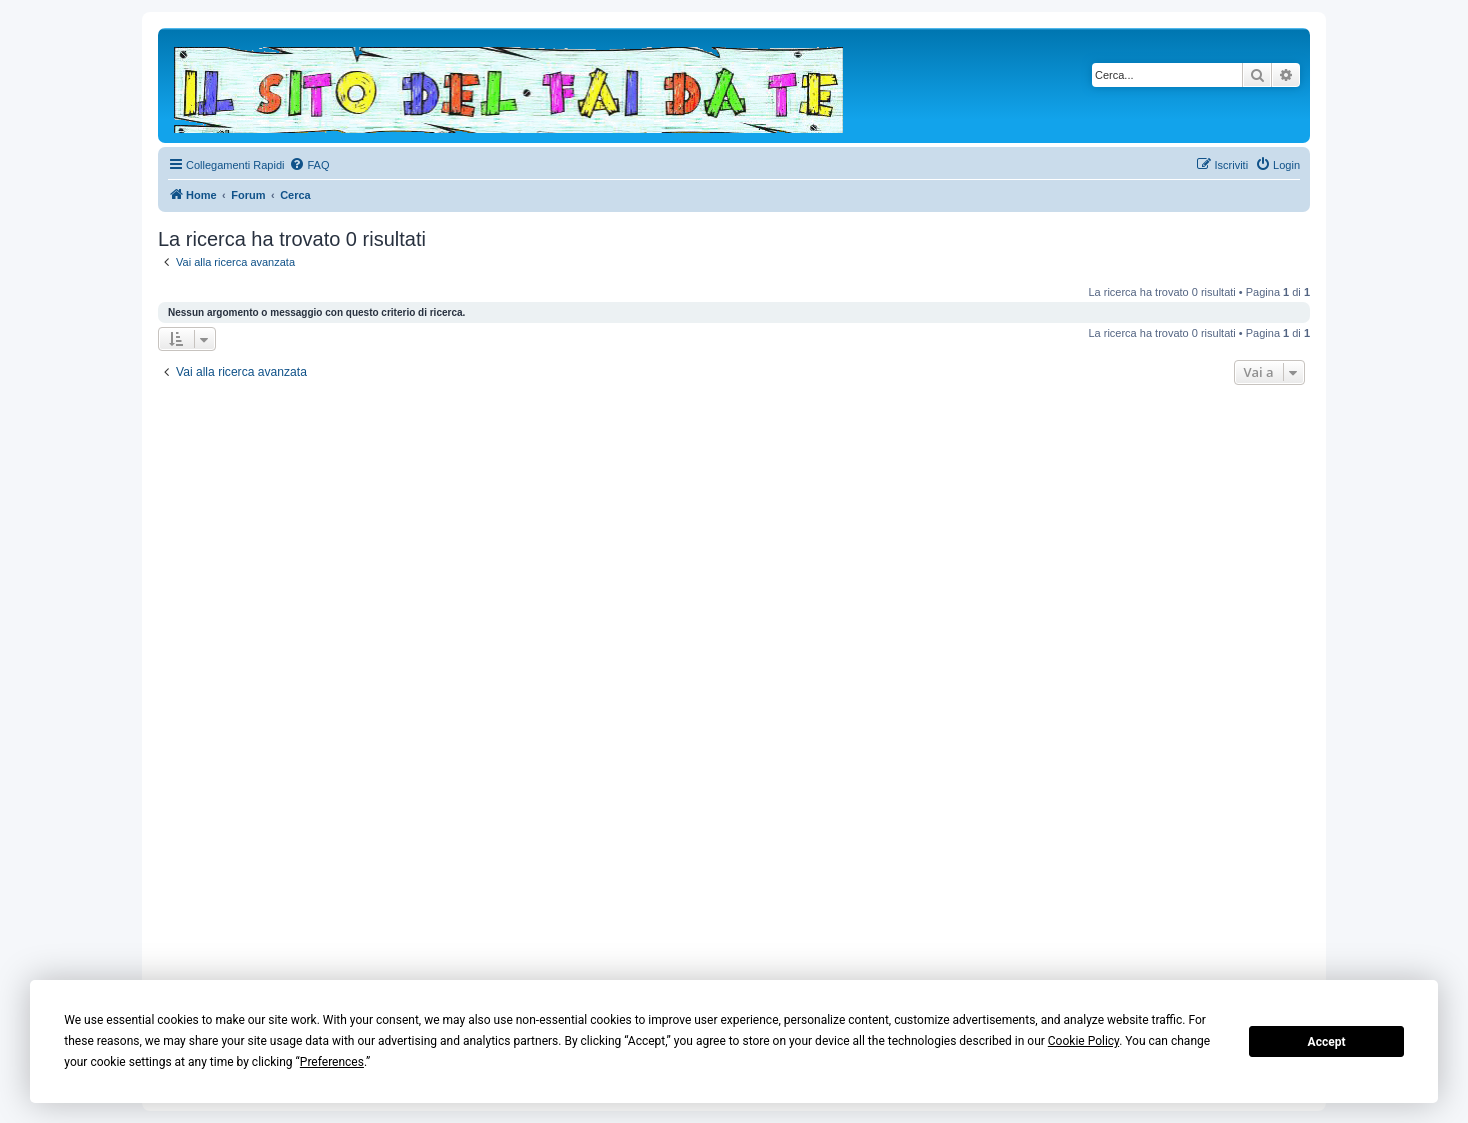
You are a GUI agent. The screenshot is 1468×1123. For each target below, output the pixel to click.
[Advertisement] (734, 688)
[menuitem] (309, 165)
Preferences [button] (332, 1062)
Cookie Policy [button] (1083, 1041)
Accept (1327, 1042)
